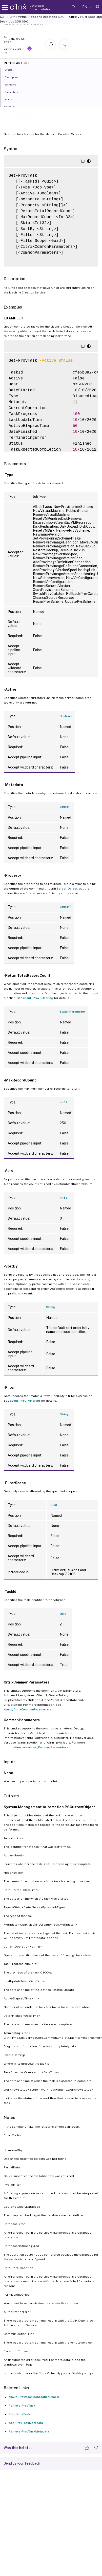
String (64, 807)
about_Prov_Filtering (38, 998)
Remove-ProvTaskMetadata (29, 2431)
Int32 (63, 1102)
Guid (53, 1505)
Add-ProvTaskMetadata (26, 2423)
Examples (12, 84)
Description (13, 77)
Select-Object (67, 888)
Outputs (11, 106)
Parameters (13, 91)
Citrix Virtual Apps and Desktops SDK (37, 17)
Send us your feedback (22, 2463)
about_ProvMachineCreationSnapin (34, 2397)
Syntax (11, 69)
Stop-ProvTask (19, 2414)
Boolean (66, 716)
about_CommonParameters (48, 1747)
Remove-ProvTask (22, 2405)
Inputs (10, 99)
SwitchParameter (72, 1011)
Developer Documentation (40, 7)
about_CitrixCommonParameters (27, 1709)
